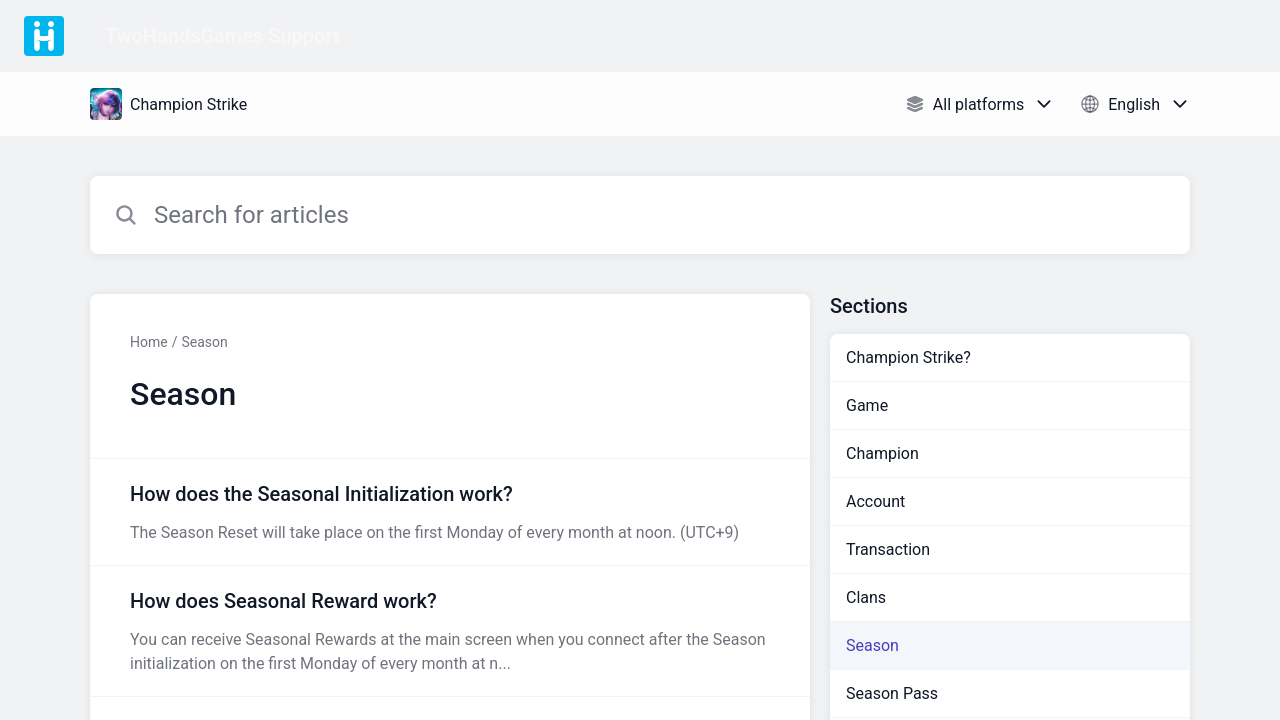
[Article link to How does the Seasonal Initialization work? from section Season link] (450, 512)
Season (204, 342)
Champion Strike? (908, 357)
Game (867, 405)
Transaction (888, 549)
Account (875, 501)
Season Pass (892, 693)
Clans (866, 597)
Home (149, 342)
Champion (882, 453)
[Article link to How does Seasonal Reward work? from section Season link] (450, 631)
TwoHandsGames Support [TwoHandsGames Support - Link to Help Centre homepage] (222, 36)
